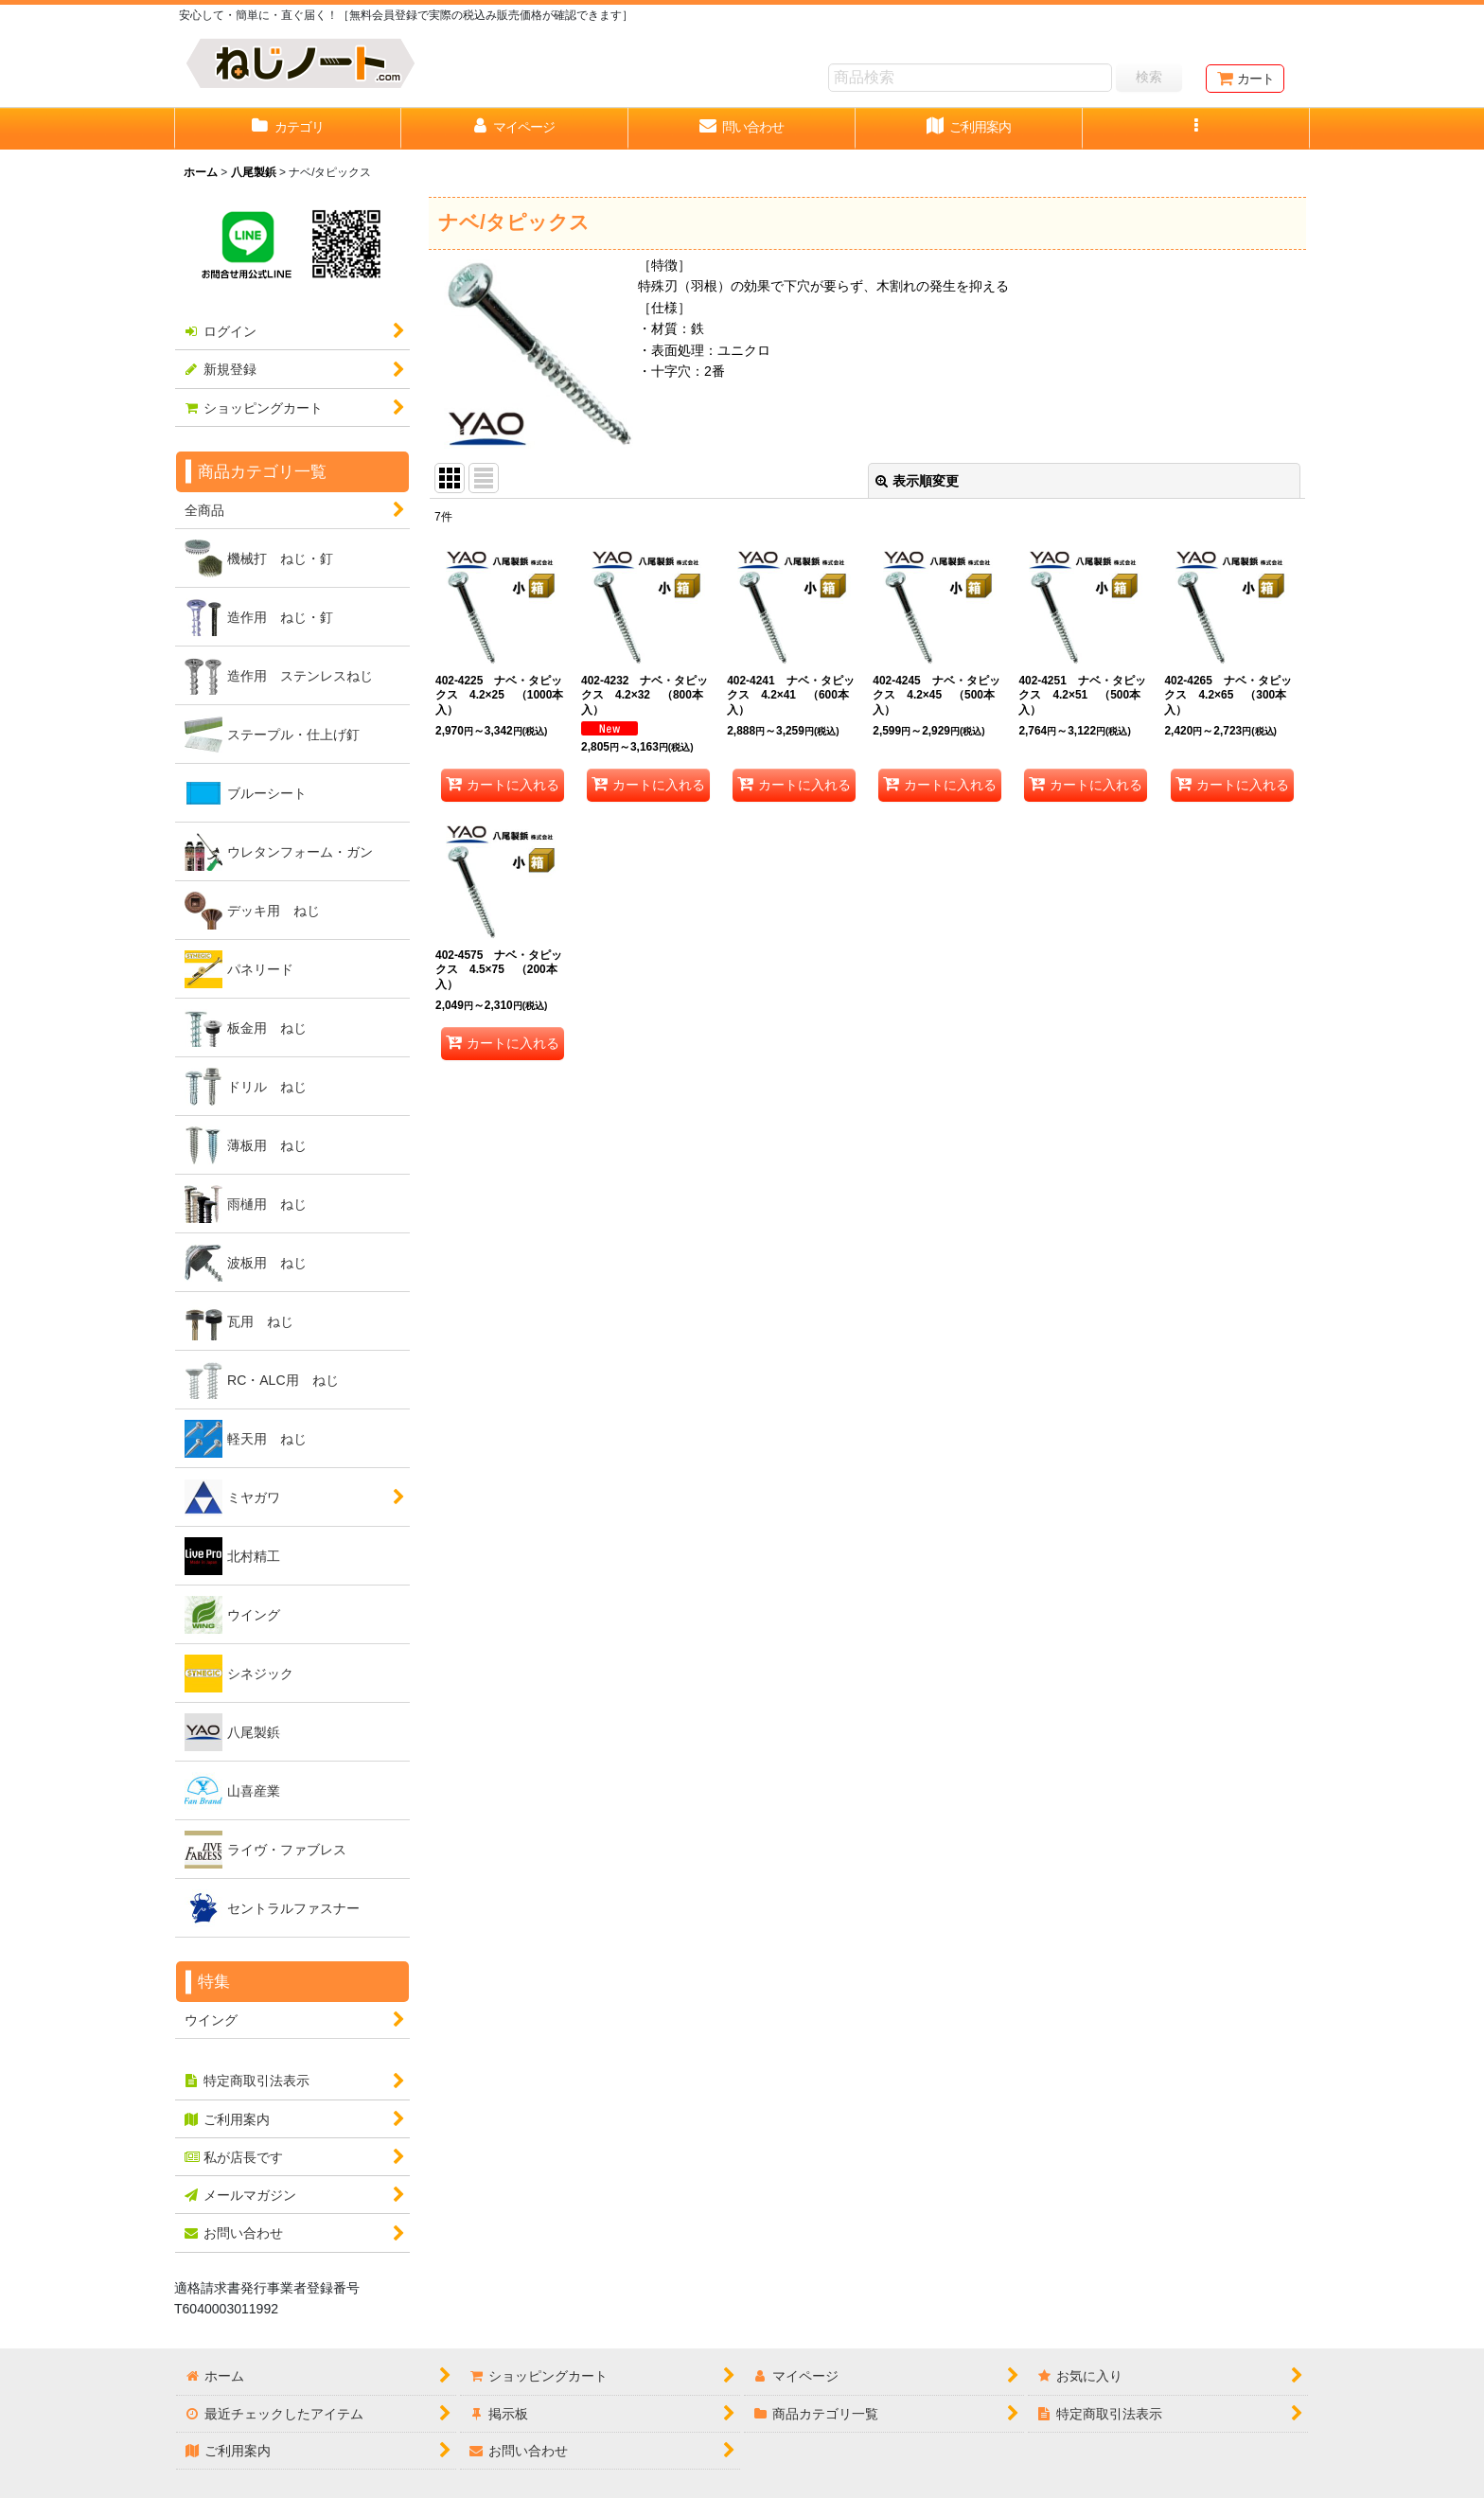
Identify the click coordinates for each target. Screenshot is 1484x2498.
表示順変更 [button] (917, 480)
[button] (1196, 129)
